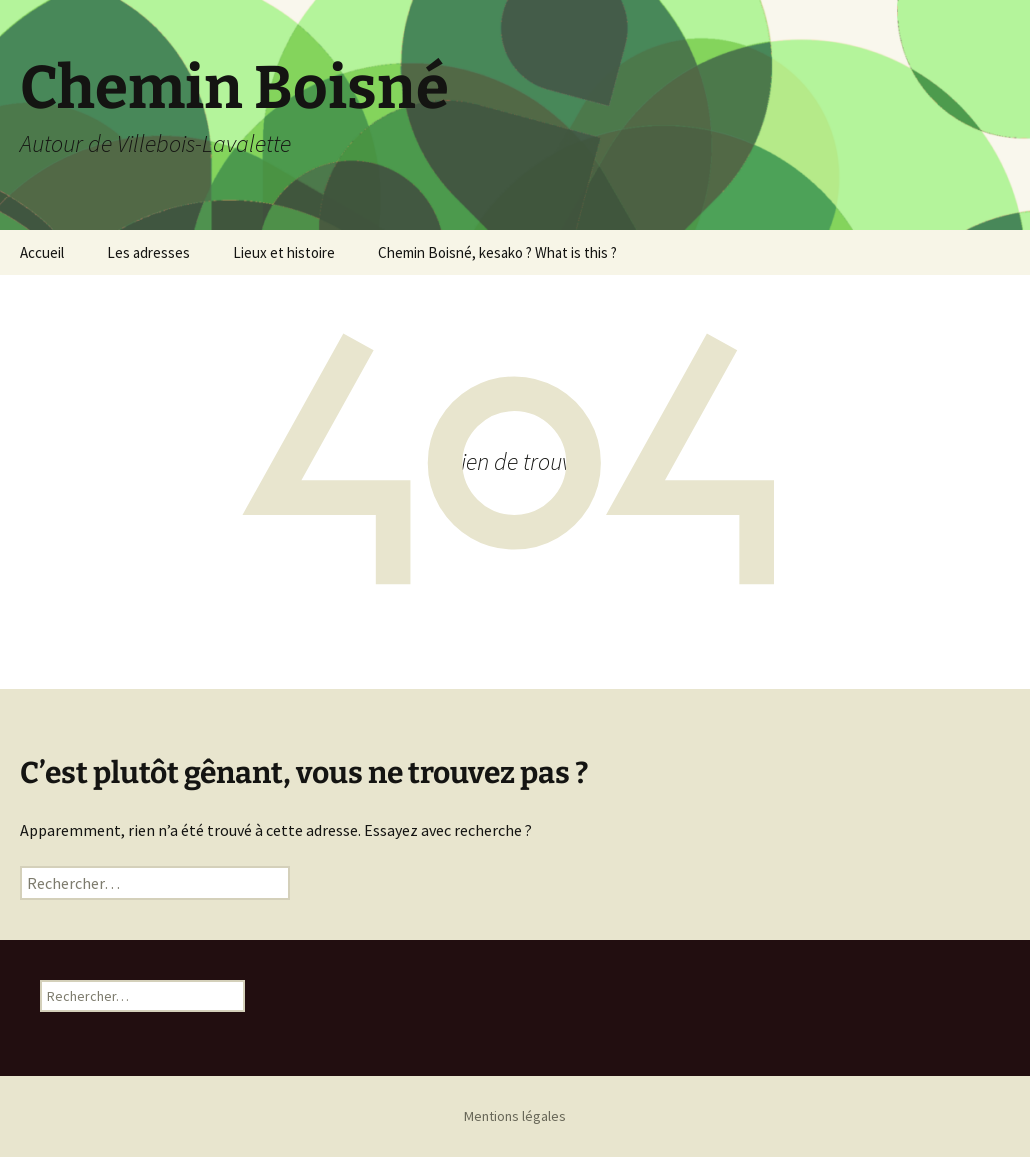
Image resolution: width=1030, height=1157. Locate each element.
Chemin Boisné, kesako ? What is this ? (497, 252)
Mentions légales (515, 1116)
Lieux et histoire (284, 252)
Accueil (42, 252)
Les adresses (148, 252)
